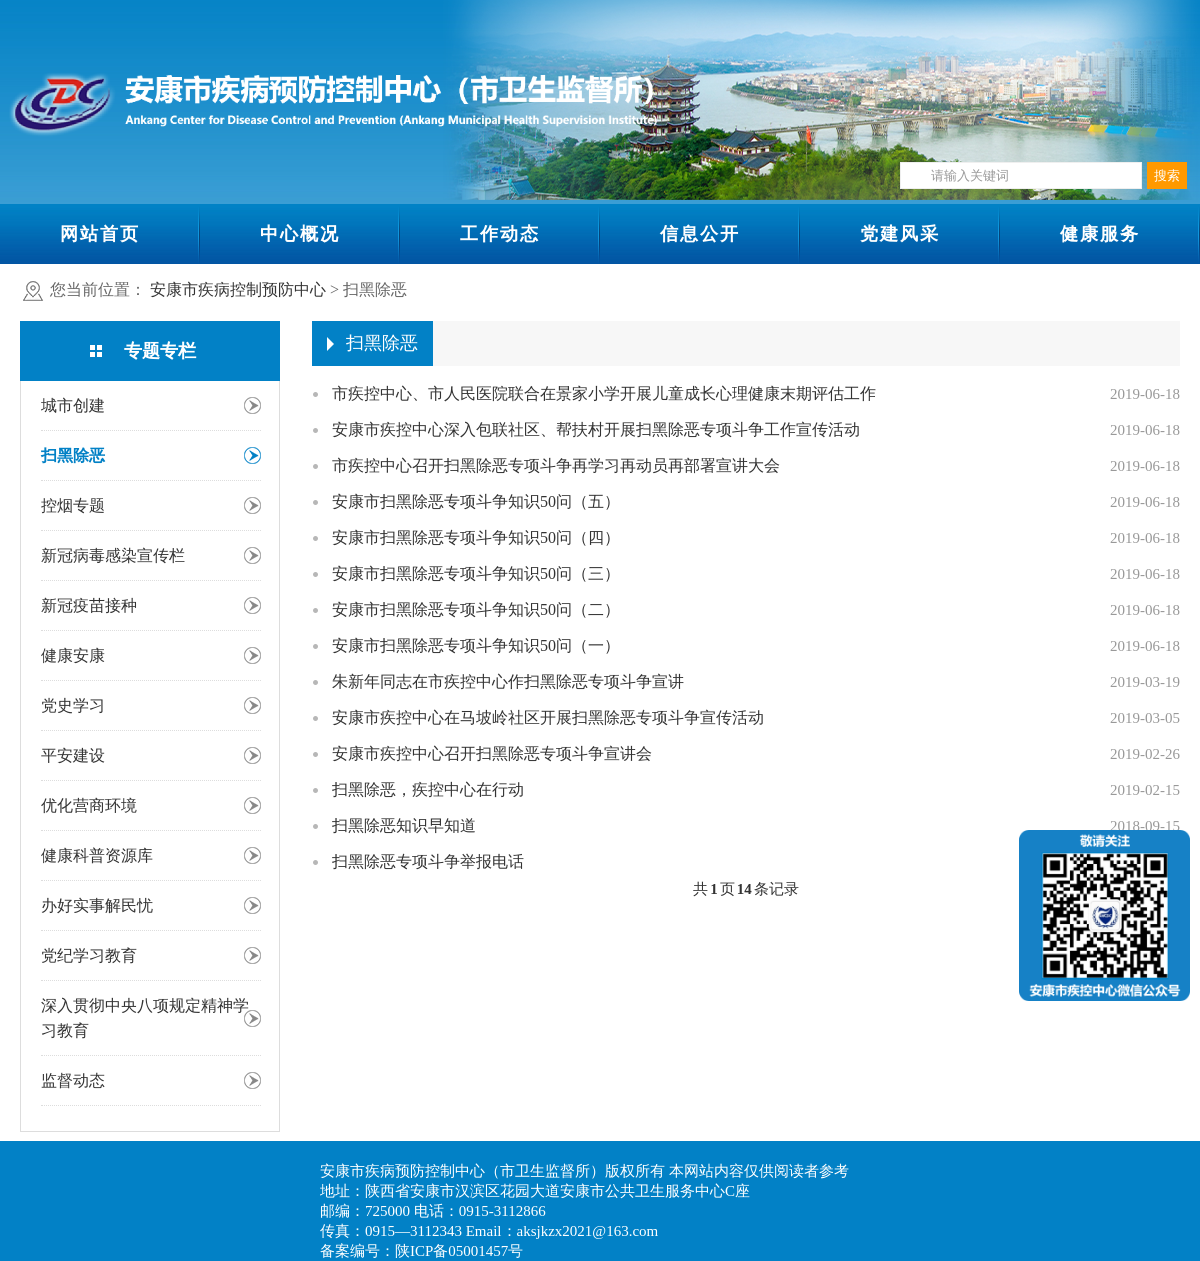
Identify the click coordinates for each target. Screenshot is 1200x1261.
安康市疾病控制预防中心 (238, 289)
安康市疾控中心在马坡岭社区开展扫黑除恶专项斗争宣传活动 (548, 717)
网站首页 (100, 234)
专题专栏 (160, 351)
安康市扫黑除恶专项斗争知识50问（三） (476, 573)
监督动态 (73, 1080)
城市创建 (73, 405)
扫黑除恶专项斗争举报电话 (428, 861)
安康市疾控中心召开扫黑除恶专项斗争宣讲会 (492, 753)
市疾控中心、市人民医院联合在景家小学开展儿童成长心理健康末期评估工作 (604, 393)
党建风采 (900, 234)
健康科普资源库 (97, 855)
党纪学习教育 (89, 955)
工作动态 (500, 234)
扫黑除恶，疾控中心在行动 (428, 789)
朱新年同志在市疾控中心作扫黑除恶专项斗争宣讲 (508, 681)
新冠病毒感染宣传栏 (113, 555)
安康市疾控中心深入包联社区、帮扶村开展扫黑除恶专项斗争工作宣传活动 (596, 429)
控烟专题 (73, 505)
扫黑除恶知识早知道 (404, 825)
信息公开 (700, 234)
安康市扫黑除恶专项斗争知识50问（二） (476, 609)
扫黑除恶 (73, 455)
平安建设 (73, 755)
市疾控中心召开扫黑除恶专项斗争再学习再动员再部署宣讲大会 (556, 465)
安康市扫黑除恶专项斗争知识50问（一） (476, 645)
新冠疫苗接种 (89, 605)
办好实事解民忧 (97, 905)
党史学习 (73, 705)
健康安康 (73, 655)
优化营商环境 (89, 805)
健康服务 (1100, 234)
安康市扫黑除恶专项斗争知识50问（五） (476, 501)
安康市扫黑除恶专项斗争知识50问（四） (476, 537)
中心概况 (300, 234)
